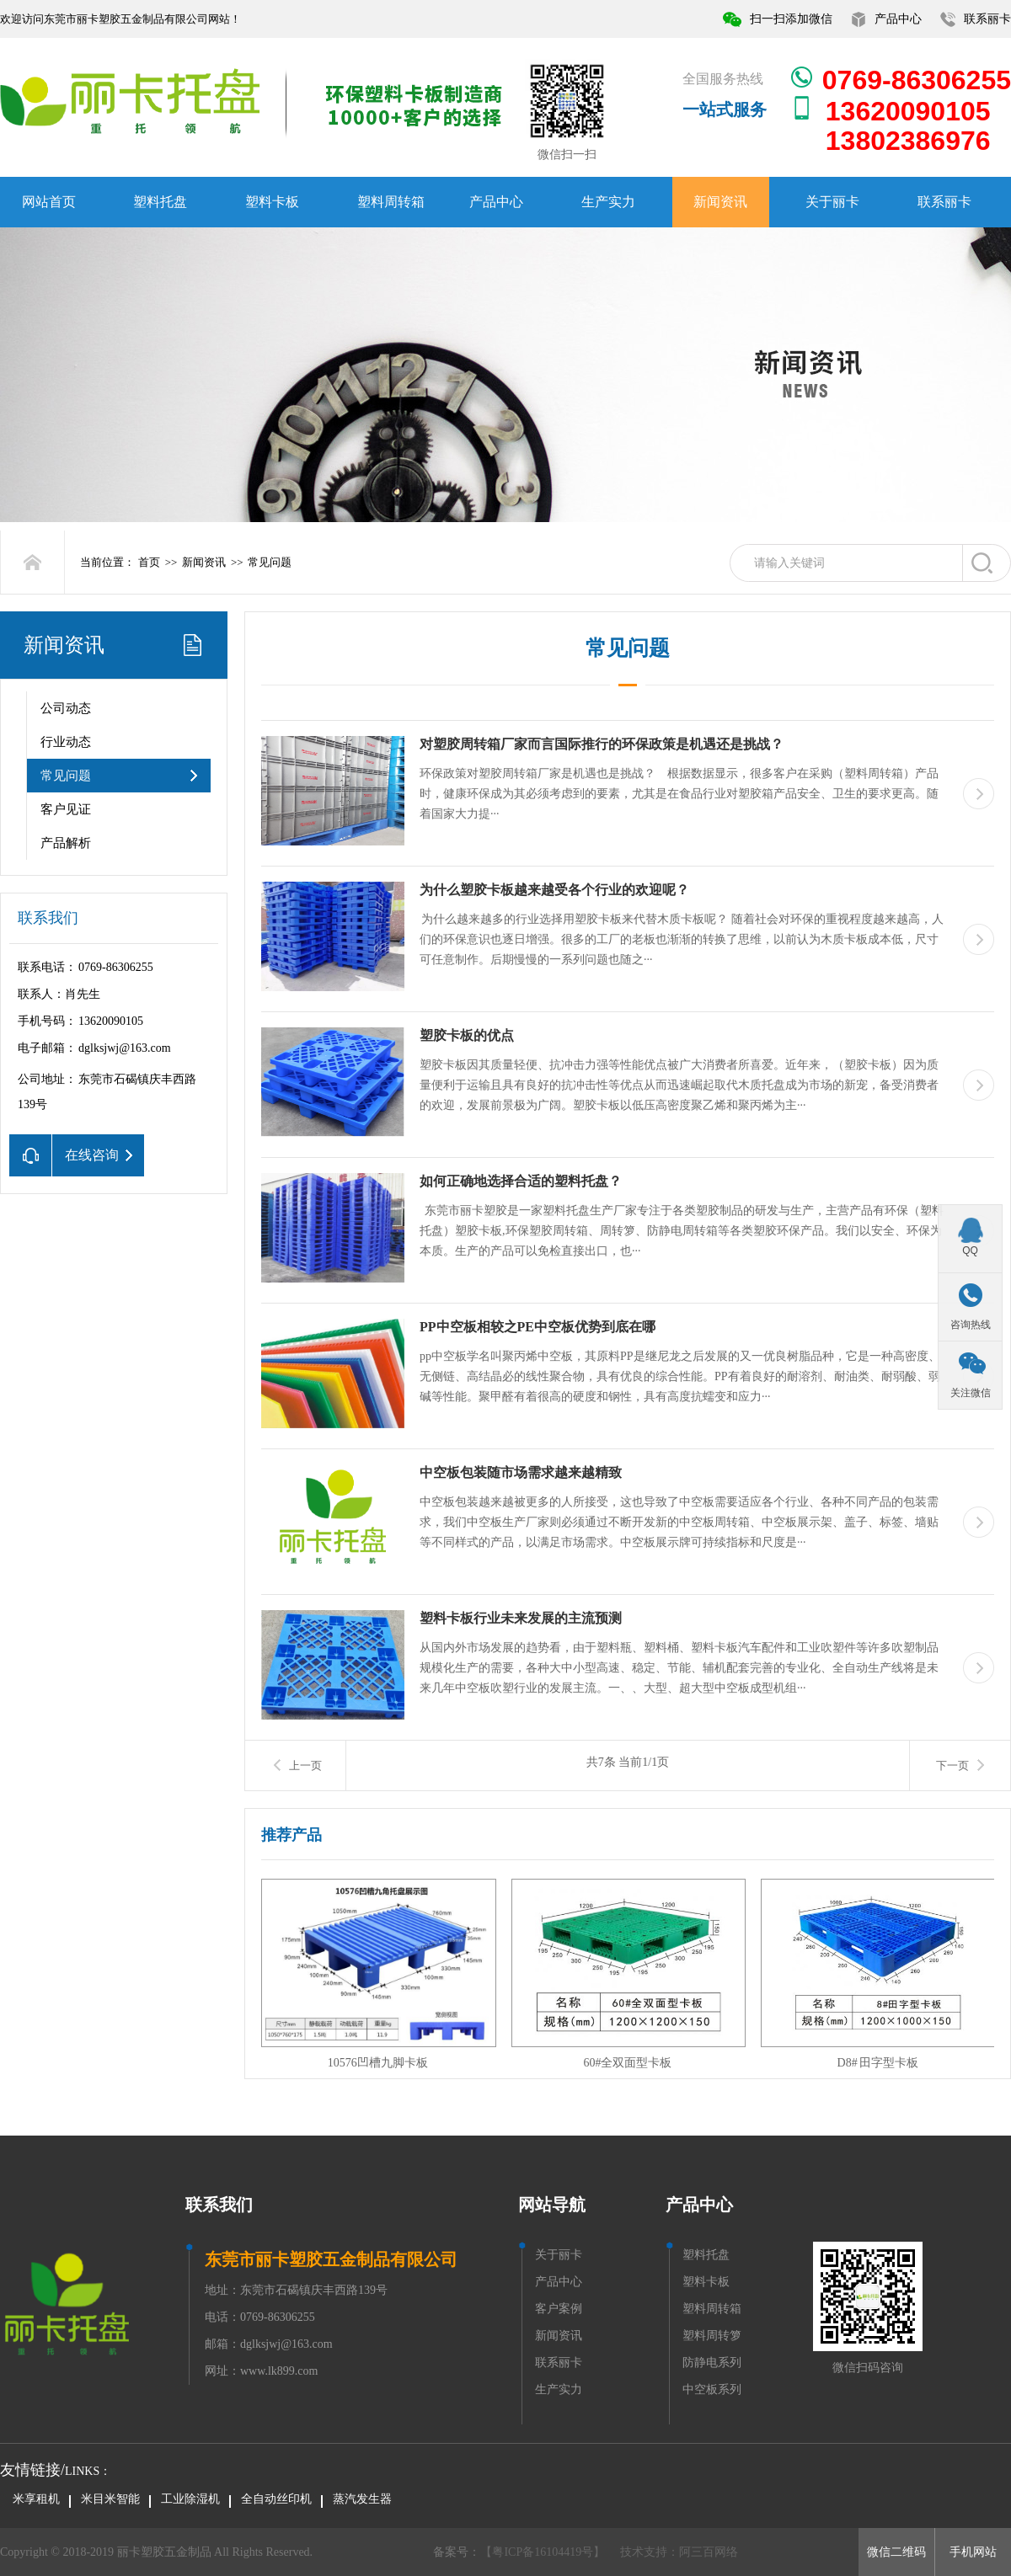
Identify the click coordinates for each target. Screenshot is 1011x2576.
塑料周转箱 (391, 202)
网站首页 (49, 202)
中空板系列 (711, 2389)
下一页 (952, 1765)
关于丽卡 (832, 202)
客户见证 (65, 809)
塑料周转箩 (711, 2335)
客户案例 (558, 2308)
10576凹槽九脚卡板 (378, 2062)
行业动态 (65, 742)
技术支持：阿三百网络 (679, 2552)
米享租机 (36, 2499)
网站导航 (552, 2204)
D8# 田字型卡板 (877, 2062)
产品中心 (898, 19)
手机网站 (973, 2552)
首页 (149, 562)
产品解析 (65, 843)
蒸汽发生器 (362, 2499)
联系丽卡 (987, 19)
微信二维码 (896, 2552)
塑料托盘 (160, 202)
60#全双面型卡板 (627, 2062)
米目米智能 (110, 2499)
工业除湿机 (190, 2499)
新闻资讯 (720, 202)
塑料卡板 (272, 202)
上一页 (305, 1765)
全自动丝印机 (276, 2499)
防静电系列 (711, 2362)
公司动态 (65, 708)
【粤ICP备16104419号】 (542, 2552)
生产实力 (608, 202)
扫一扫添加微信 (791, 19)
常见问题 (270, 562)
